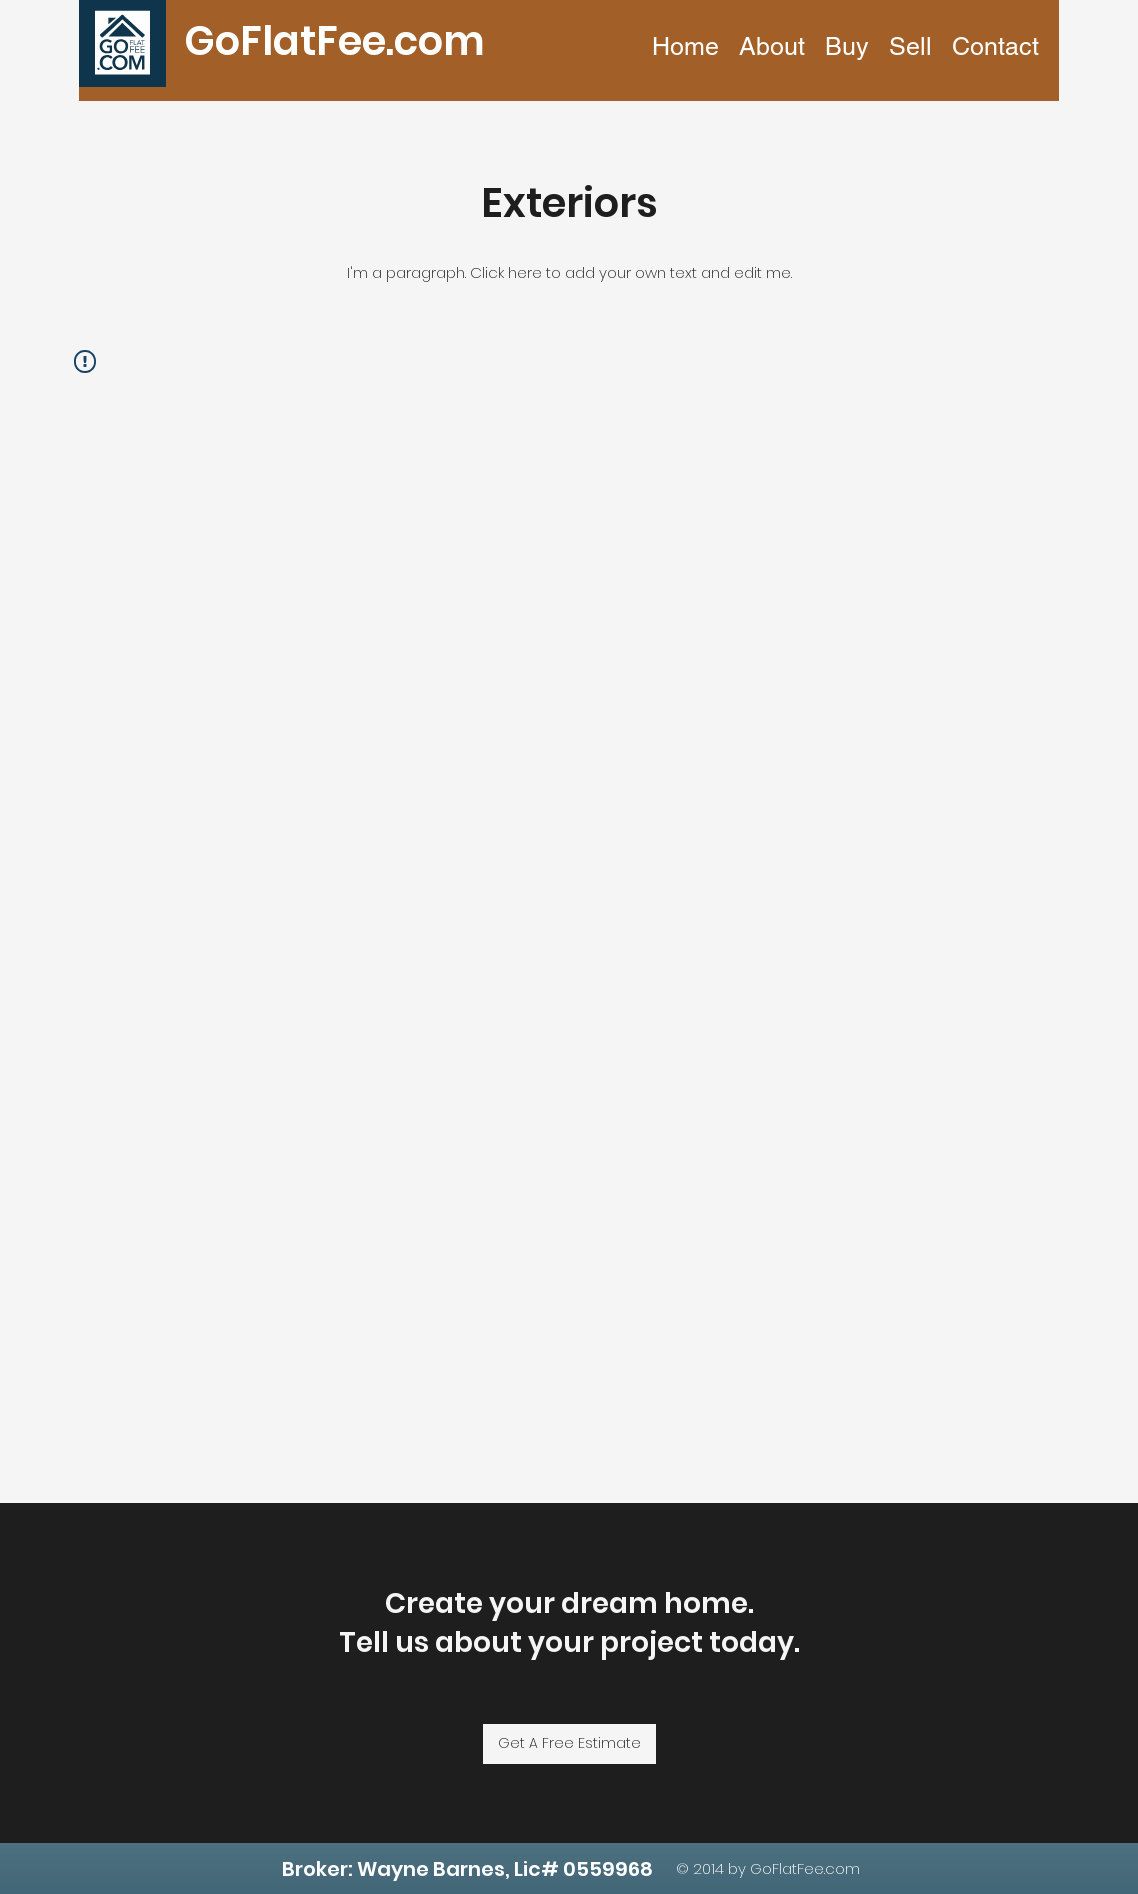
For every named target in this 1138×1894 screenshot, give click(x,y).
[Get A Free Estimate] (569, 1744)
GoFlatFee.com (334, 41)
